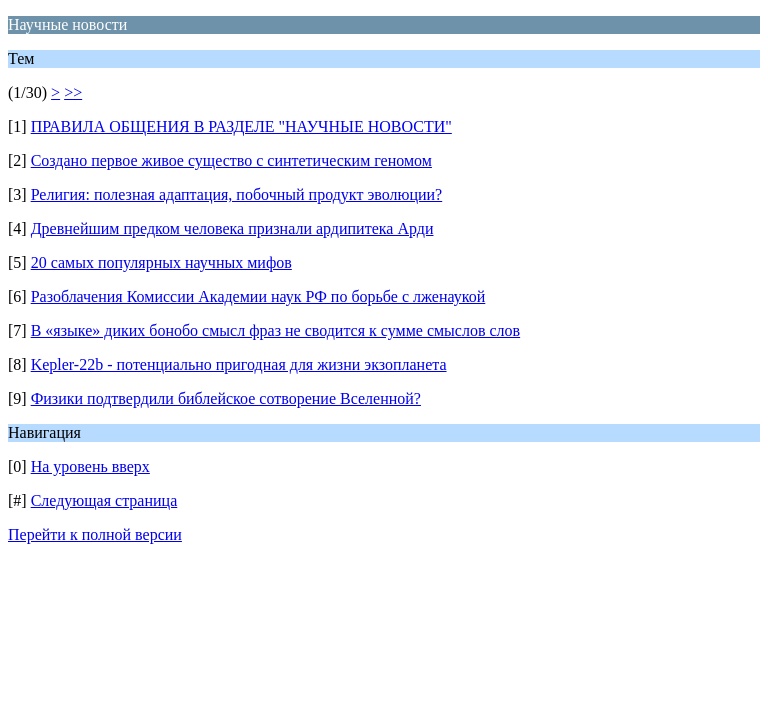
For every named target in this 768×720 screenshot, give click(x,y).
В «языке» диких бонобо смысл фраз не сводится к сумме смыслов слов (275, 330)
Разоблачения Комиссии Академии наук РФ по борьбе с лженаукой (258, 296)
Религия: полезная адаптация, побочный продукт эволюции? (237, 194)
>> (73, 92)
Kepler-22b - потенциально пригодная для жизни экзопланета (239, 364)
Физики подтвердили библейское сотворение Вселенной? (226, 398)
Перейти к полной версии (95, 534)
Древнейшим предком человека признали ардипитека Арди (232, 228)
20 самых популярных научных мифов (161, 262)
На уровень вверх (90, 466)
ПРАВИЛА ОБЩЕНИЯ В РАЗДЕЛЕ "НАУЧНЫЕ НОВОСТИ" (241, 126)
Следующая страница (104, 500)
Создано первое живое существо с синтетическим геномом (231, 160)
